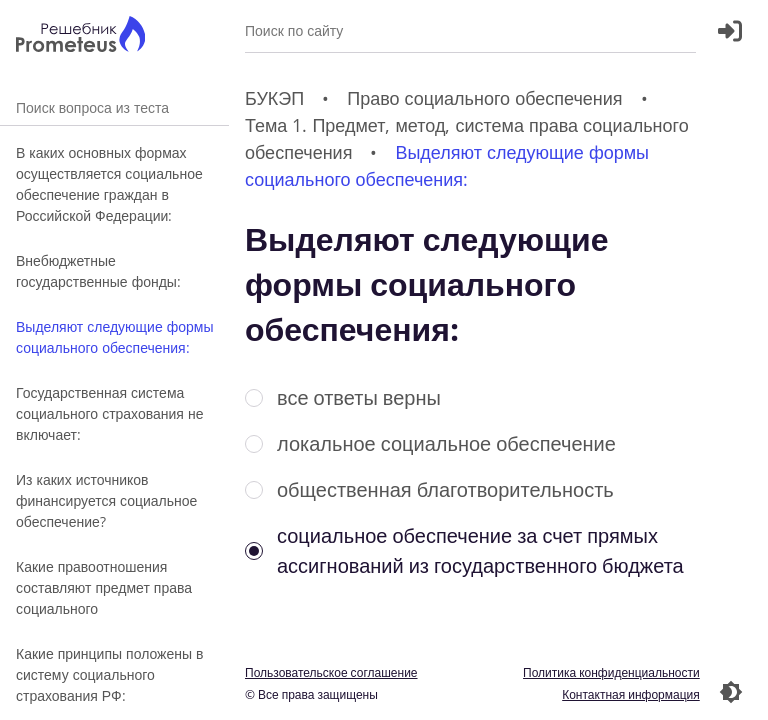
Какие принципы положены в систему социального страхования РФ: (109, 674)
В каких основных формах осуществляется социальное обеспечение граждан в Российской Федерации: (109, 184)
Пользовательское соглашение (331, 672)
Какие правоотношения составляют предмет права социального (104, 587)
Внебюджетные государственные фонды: (98, 271)
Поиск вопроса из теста (114, 107)
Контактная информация (631, 694)
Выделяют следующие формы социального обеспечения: (114, 337)
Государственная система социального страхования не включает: (109, 413)
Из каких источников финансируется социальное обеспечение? (106, 500)
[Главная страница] (80, 36)
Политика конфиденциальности (611, 672)
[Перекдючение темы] (731, 692)
